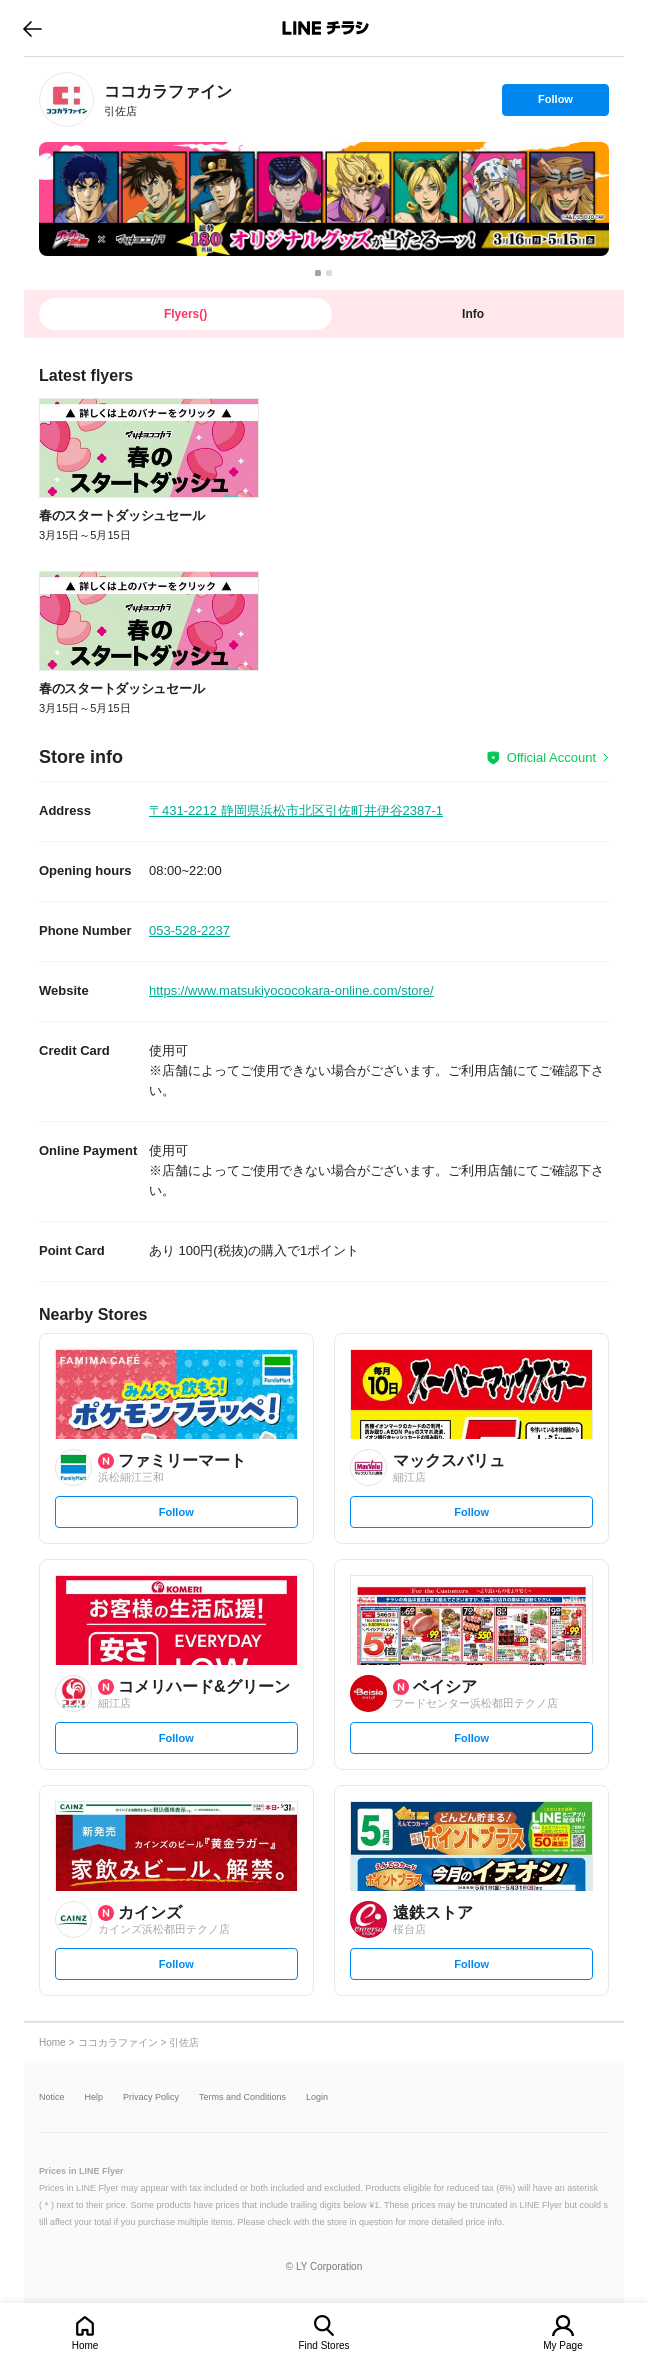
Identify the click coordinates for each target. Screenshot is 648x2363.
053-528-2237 (189, 930)
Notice (52, 2097)
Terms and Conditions (242, 2097)
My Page (562, 2345)
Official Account (551, 757)
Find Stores (323, 2345)
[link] (66, 99)
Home (85, 2345)
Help (94, 2097)
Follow (555, 104)
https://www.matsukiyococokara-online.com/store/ (291, 990)
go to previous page (32, 28)
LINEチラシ (325, 28)
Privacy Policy (151, 2097)
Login (317, 2097)
